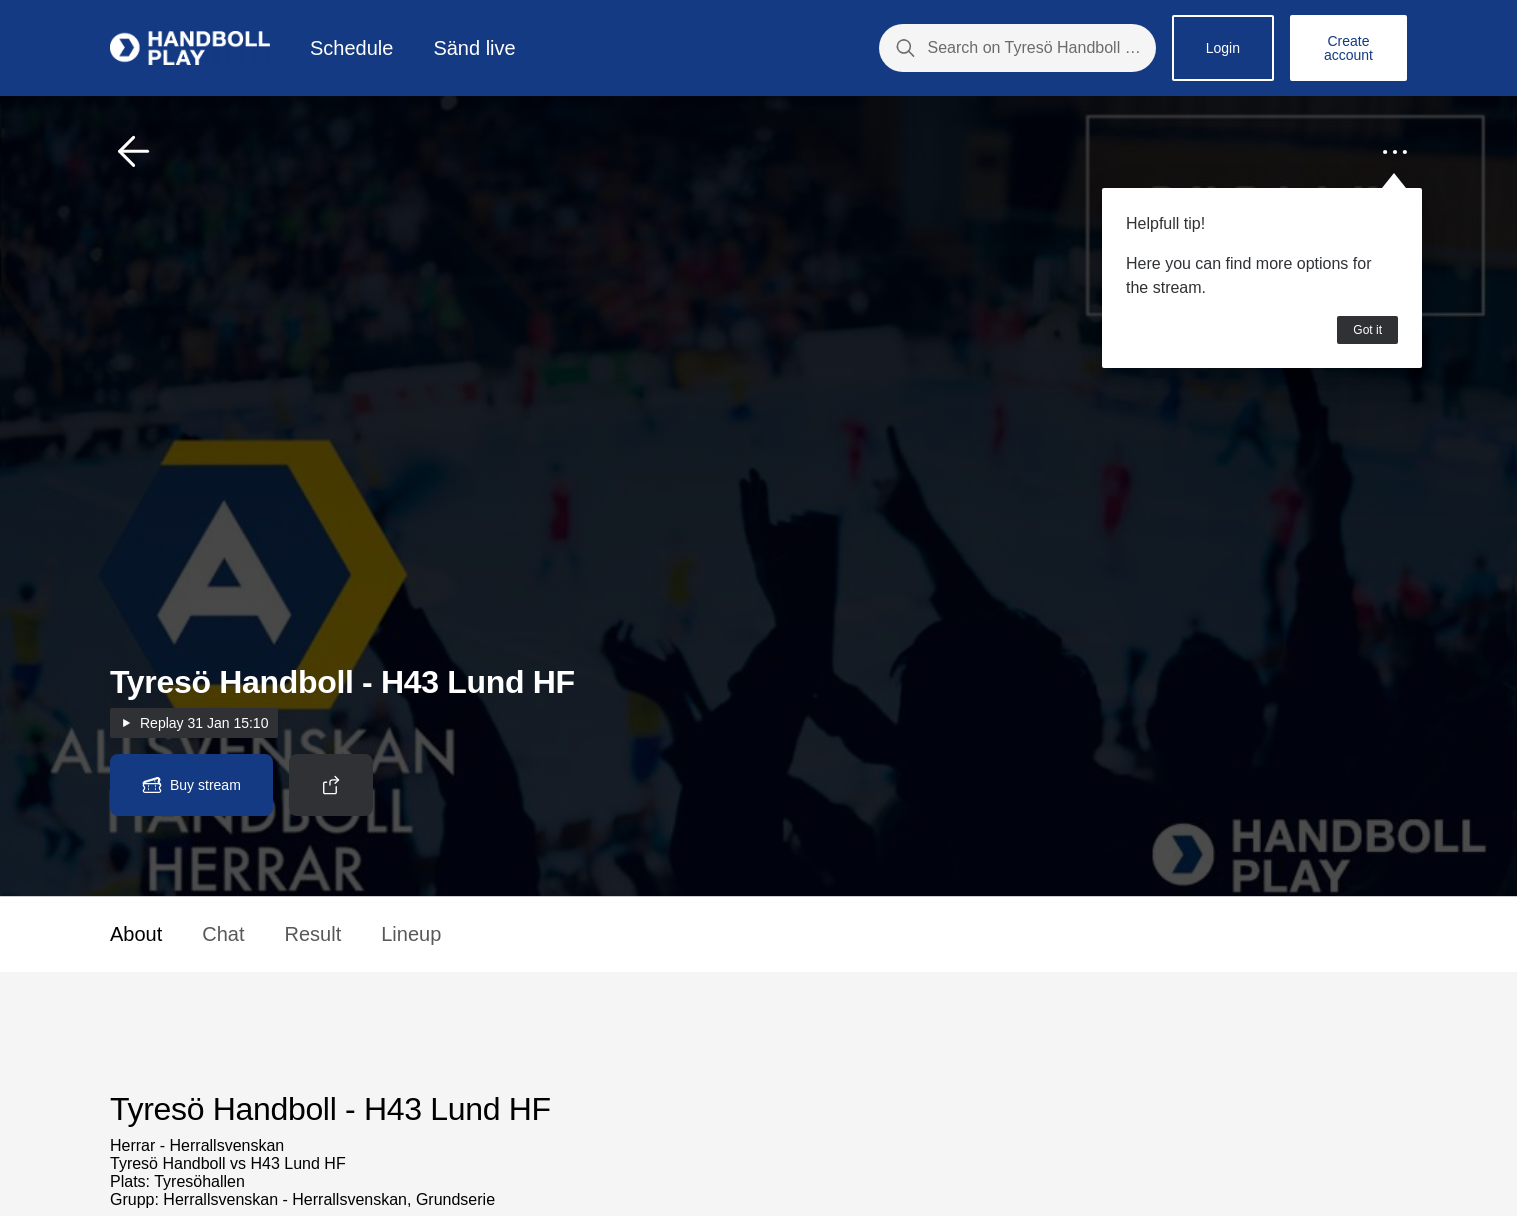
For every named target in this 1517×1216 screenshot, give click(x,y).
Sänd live (474, 48)
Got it (1367, 330)
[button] (134, 152)
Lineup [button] (411, 934)
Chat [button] (223, 934)
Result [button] (313, 934)
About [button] (136, 934)
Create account (1348, 48)
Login (1223, 48)
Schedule (351, 48)
